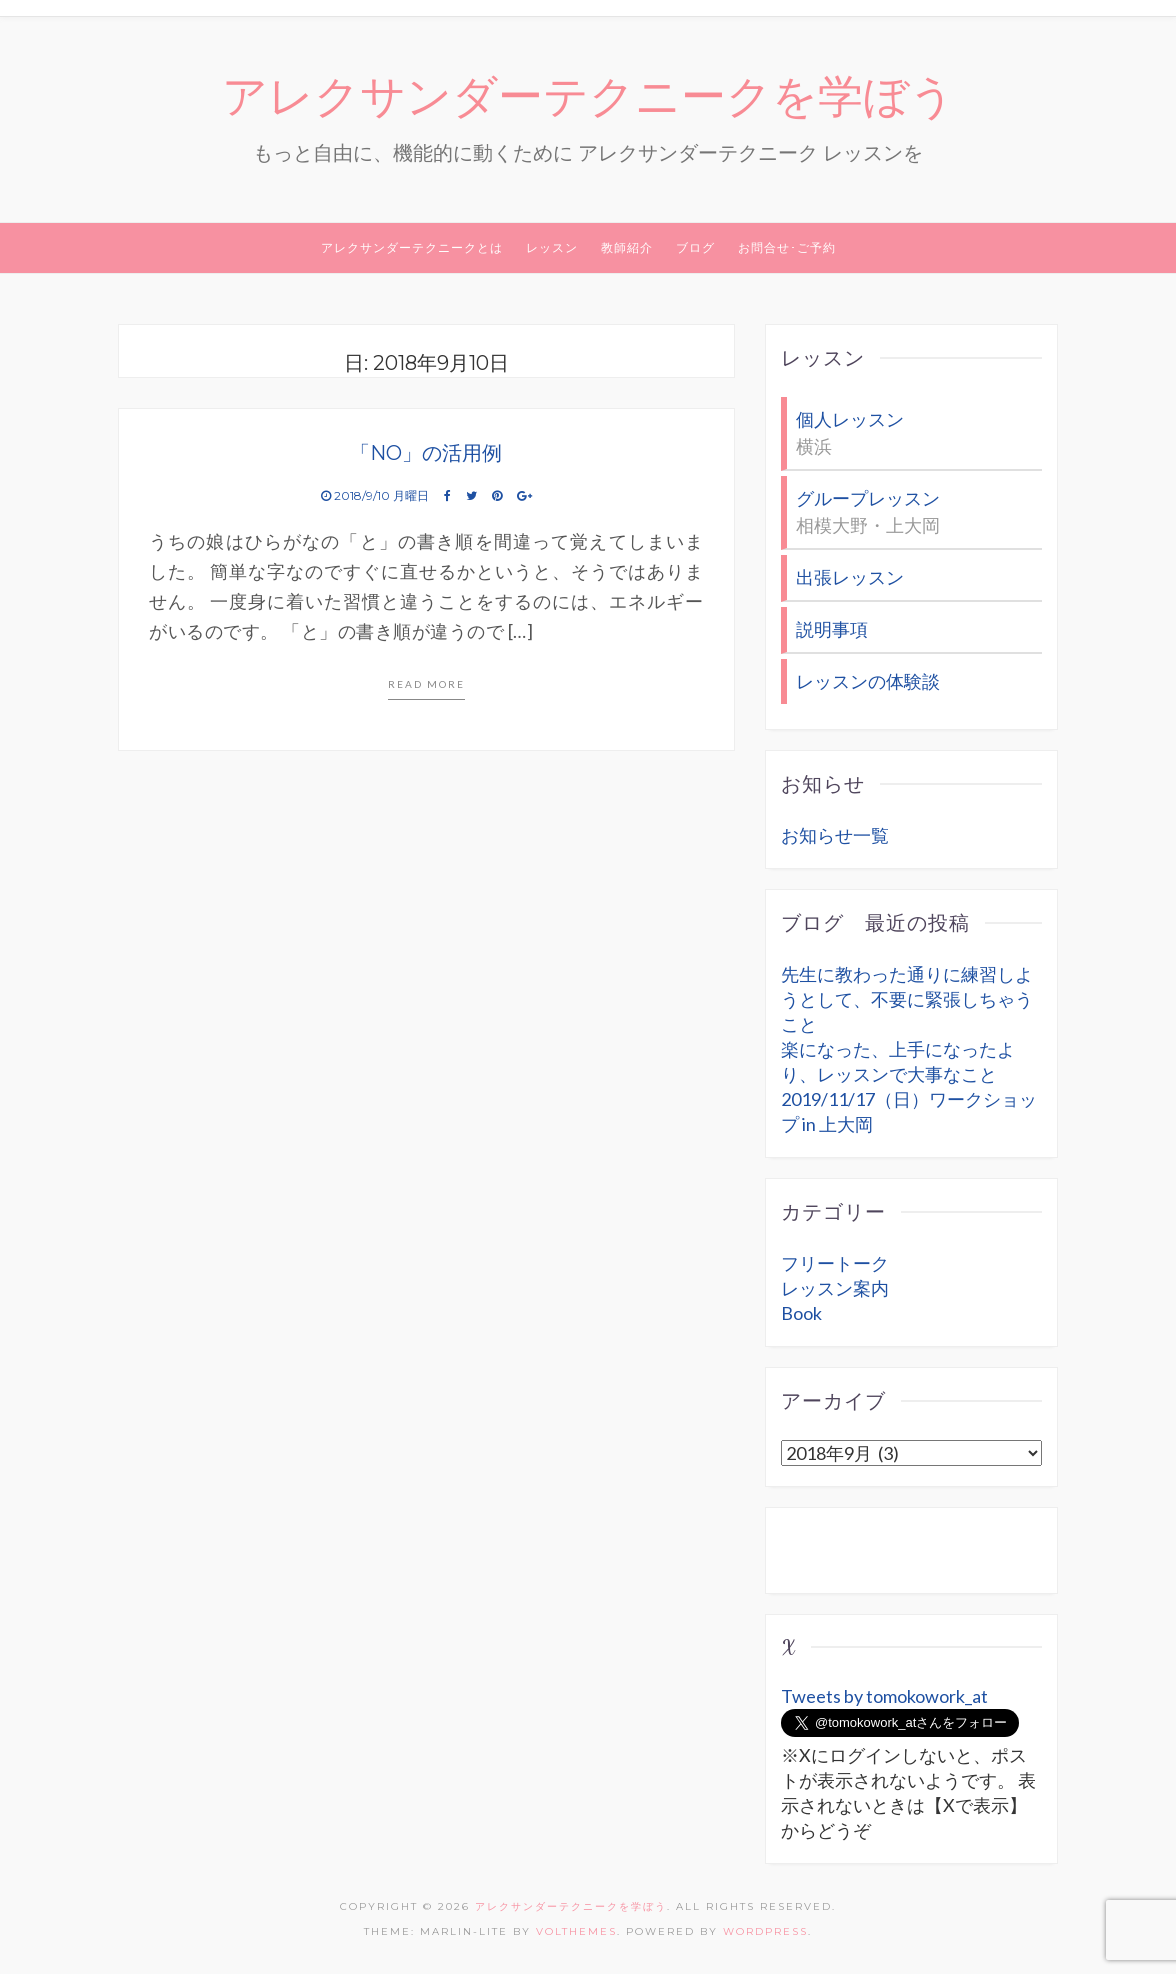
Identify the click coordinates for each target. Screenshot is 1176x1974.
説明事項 (832, 629)
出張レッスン (850, 577)
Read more (426, 684)
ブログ (695, 247)
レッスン (552, 247)
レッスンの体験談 (868, 681)
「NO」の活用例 (426, 453)
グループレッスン (868, 498)
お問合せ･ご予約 (787, 247)
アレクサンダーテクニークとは (412, 247)
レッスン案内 (835, 1288)
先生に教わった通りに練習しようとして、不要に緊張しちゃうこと (907, 999)
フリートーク (835, 1263)
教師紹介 (627, 247)
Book (801, 1313)
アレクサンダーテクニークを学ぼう (588, 97)
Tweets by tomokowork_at (884, 1696)
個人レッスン (850, 419)
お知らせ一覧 (835, 835)
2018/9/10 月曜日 (376, 495)
